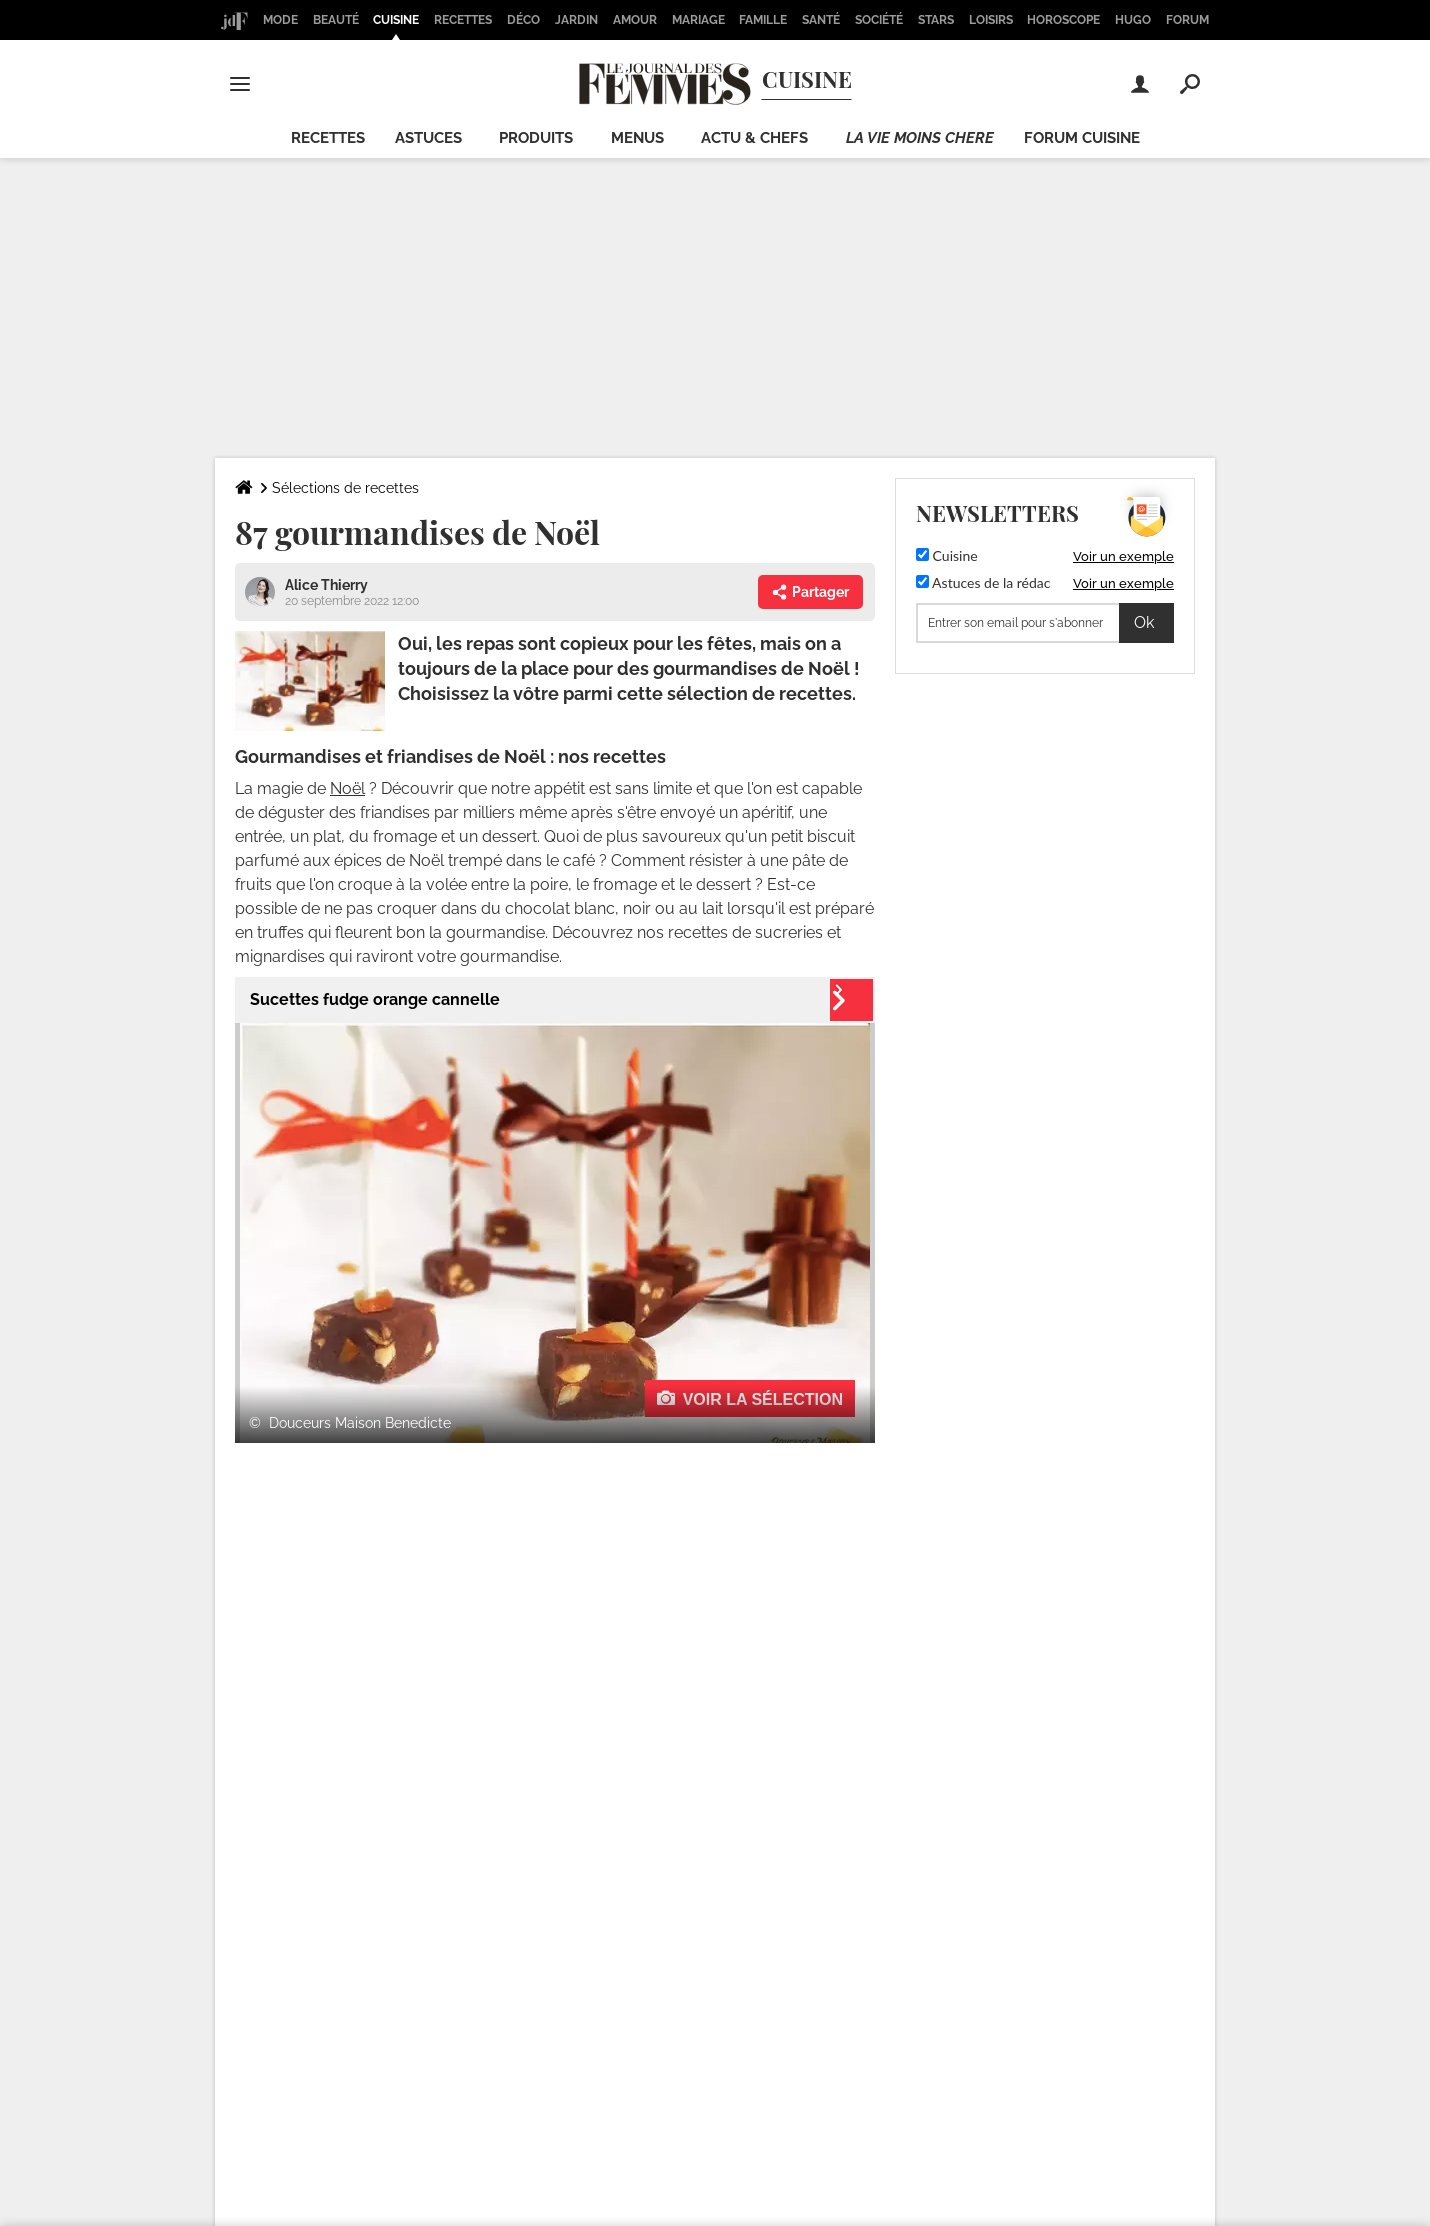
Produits (536, 138)
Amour (635, 20)
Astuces (428, 138)
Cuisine (396, 20)
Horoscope (1063, 20)
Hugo (1133, 20)
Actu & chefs (754, 138)
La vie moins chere (920, 138)
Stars (936, 20)
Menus (637, 138)
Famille (763, 20)
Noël (347, 788)
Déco (523, 20)
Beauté (336, 20)
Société (879, 20)
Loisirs (991, 20)
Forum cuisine (1082, 138)
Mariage (698, 20)
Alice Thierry (326, 585)
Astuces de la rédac (983, 582)
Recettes (463, 20)
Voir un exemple (1123, 556)
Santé (821, 20)
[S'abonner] (1045, 623)
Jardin (576, 20)
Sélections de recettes (345, 488)
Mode (280, 20)
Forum (1187, 20)
